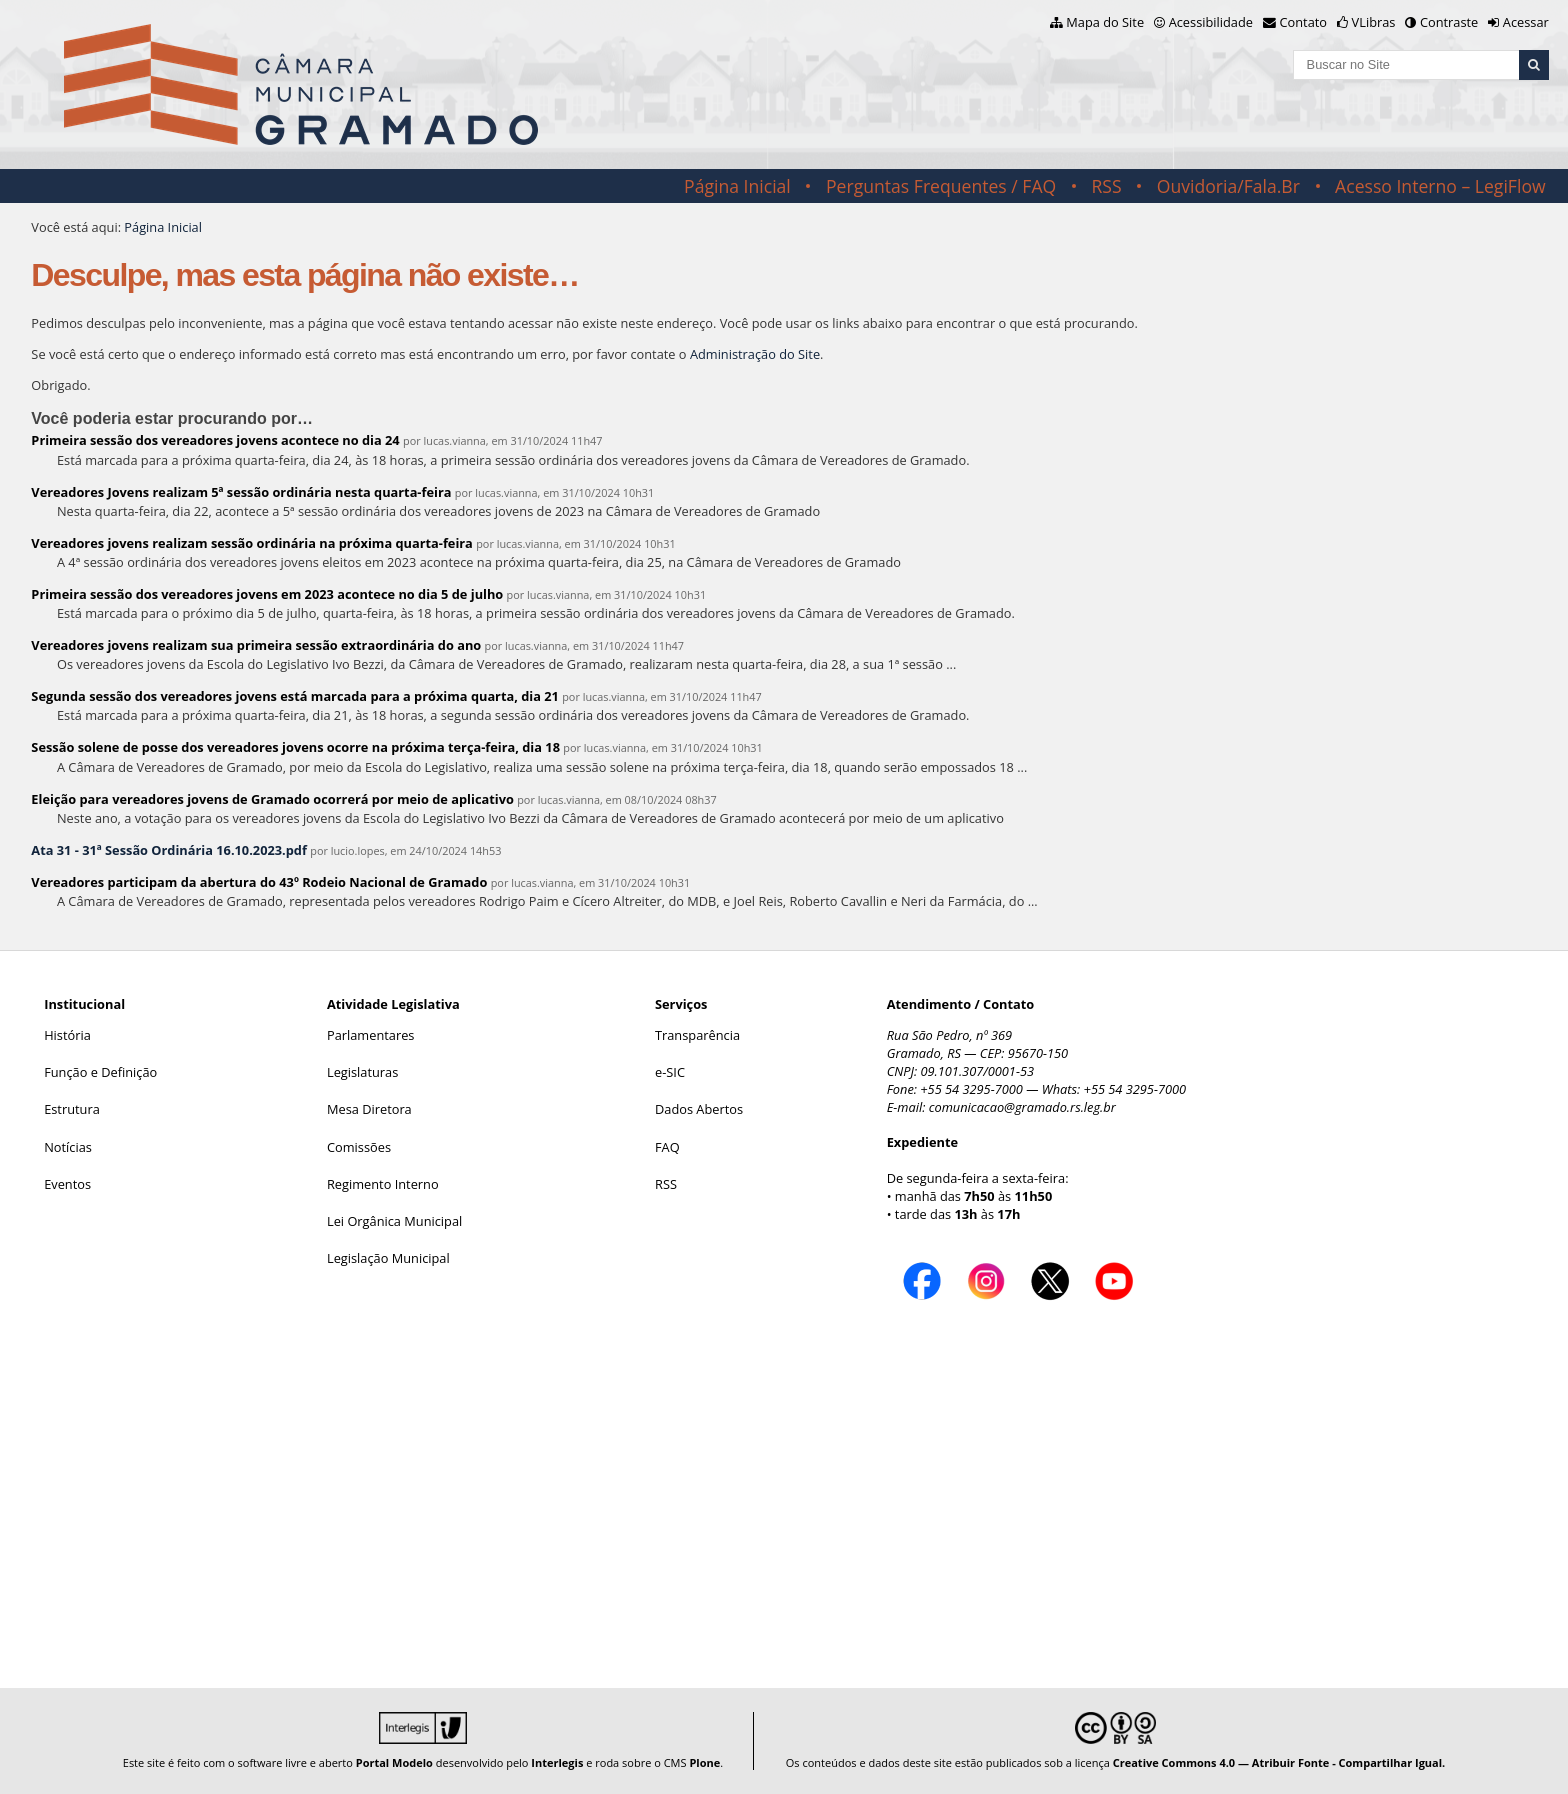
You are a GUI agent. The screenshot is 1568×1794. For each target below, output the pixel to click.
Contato (1304, 22)
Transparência (697, 1035)
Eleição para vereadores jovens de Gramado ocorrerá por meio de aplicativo (272, 799)
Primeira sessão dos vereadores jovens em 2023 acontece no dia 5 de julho (267, 594)
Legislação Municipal (388, 1258)
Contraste (1449, 22)
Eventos (67, 1184)
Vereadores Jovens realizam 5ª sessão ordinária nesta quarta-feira (241, 492)
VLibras (1374, 22)
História (67, 1035)
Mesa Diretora (369, 1109)
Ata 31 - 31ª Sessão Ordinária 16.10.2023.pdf (169, 850)
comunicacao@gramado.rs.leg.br (1022, 1107)
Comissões (359, 1147)
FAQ (667, 1147)
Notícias (68, 1147)
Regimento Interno (383, 1184)
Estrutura (72, 1109)
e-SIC (670, 1072)
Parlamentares (370, 1035)
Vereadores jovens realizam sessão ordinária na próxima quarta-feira (252, 543)
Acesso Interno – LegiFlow (1440, 186)
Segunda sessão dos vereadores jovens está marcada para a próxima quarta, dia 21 (295, 696)
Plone (704, 1762)
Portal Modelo (394, 1762)
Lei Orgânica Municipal (394, 1221)
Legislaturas (362, 1072)
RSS (1106, 186)
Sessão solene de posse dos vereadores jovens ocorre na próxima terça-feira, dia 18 (295, 747)
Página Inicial (737, 186)
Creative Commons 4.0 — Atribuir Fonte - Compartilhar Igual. (1279, 1762)
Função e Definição (100, 1072)
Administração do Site (755, 354)
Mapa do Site (1105, 22)
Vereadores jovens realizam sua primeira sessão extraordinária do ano (256, 645)
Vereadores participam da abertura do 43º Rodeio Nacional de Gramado (259, 882)
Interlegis (557, 1762)
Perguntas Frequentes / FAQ (941, 186)
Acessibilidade (1211, 22)
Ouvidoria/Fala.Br (1228, 186)
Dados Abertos (699, 1109)
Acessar (1526, 22)
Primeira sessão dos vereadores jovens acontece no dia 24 (215, 440)
